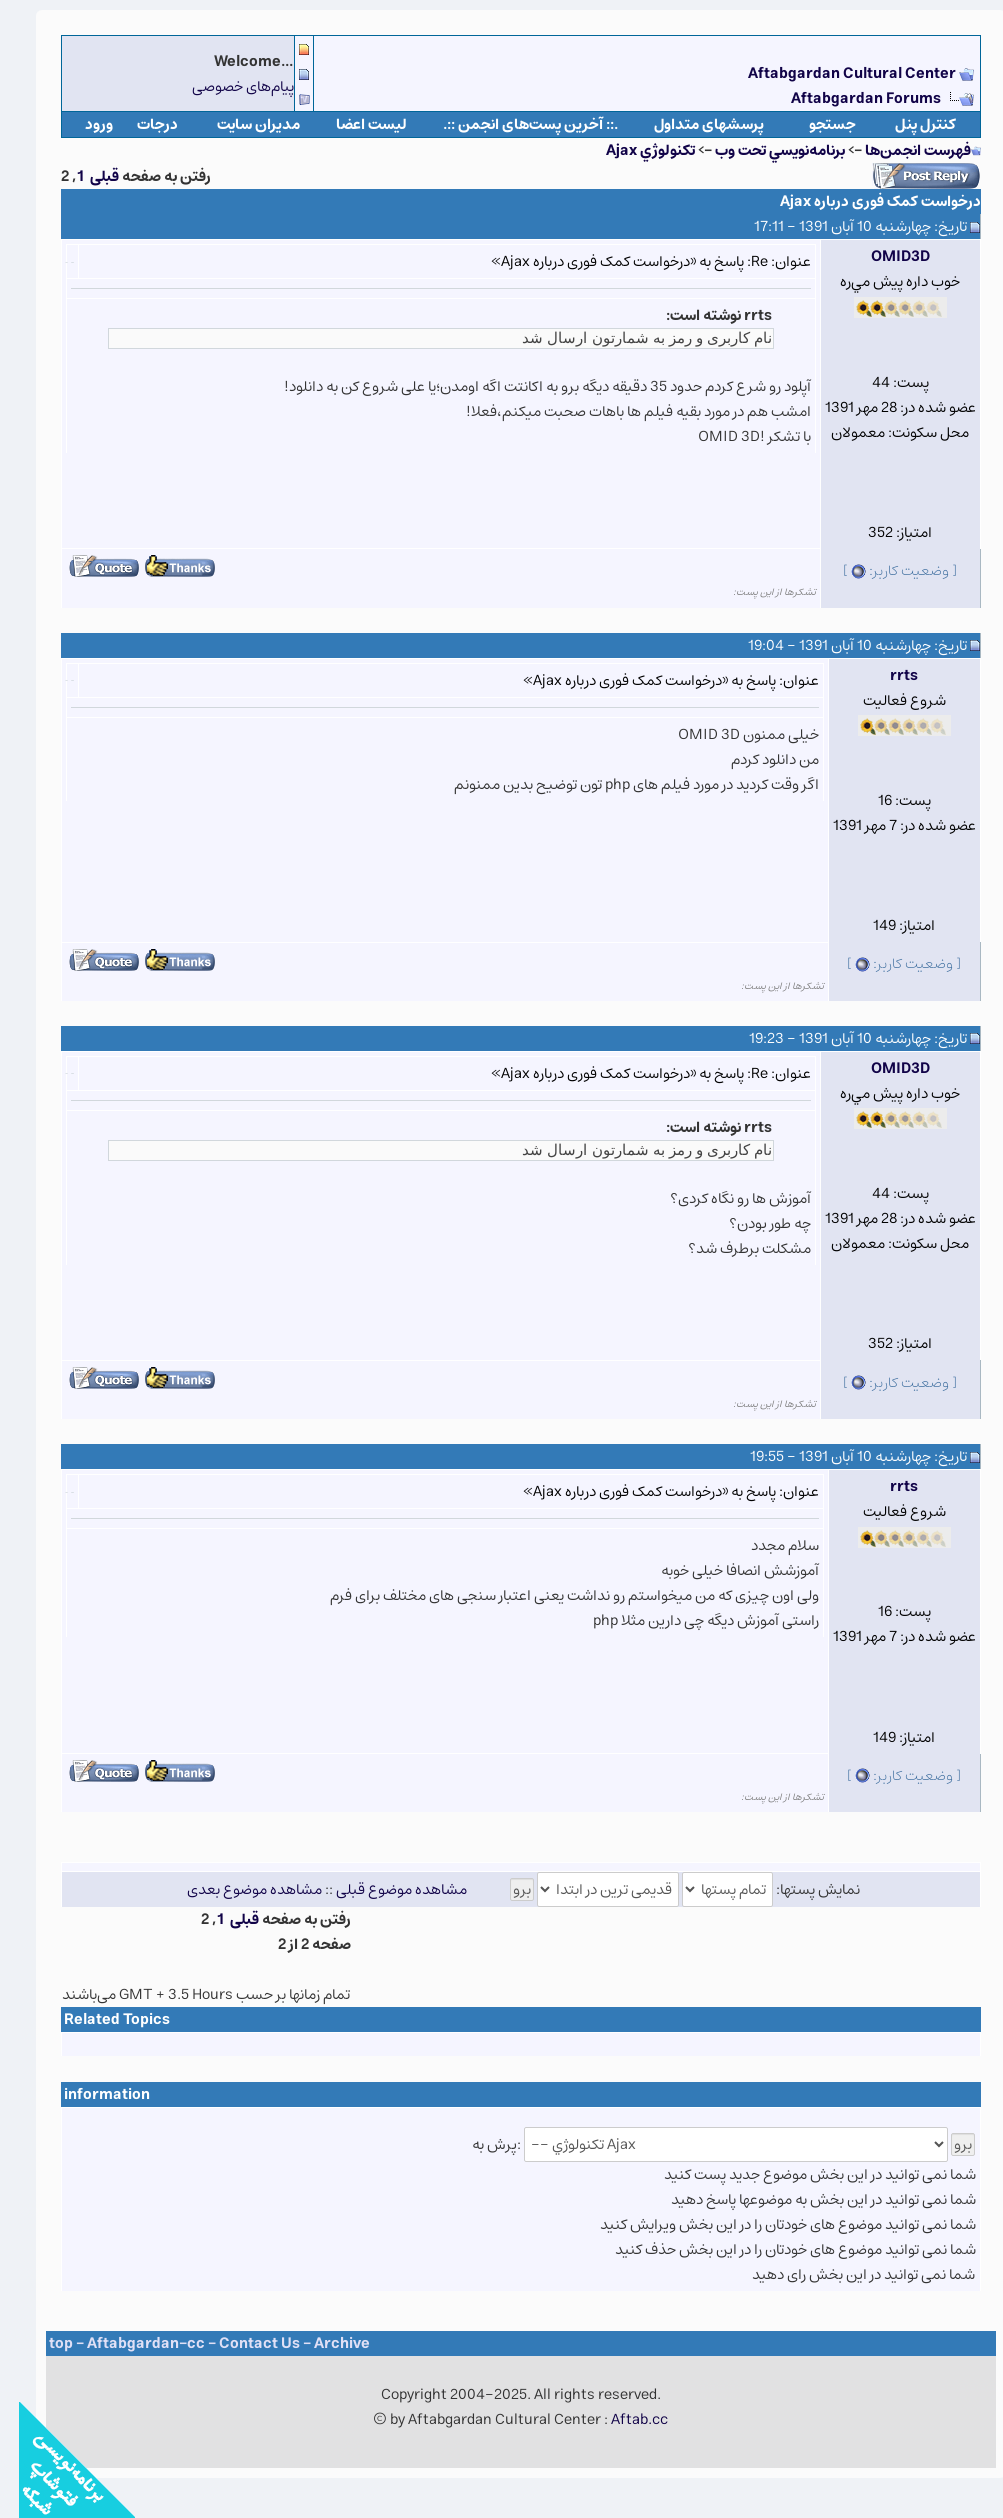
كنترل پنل (906, 124)
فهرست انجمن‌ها (899, 150)
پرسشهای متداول (690, 124)
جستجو (813, 124)
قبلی (85, 176)
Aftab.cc (620, 2419)
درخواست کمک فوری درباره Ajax (861, 201)
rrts (885, 675)
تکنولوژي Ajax (631, 150)
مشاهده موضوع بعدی (235, 1889)
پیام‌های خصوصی (224, 86)
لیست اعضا (352, 124)
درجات (138, 124)
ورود (80, 124)
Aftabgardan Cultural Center (834, 73)
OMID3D (881, 256)
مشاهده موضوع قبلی (382, 1889)
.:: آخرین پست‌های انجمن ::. (511, 124)
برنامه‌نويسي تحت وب (761, 150)
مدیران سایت (239, 124)
